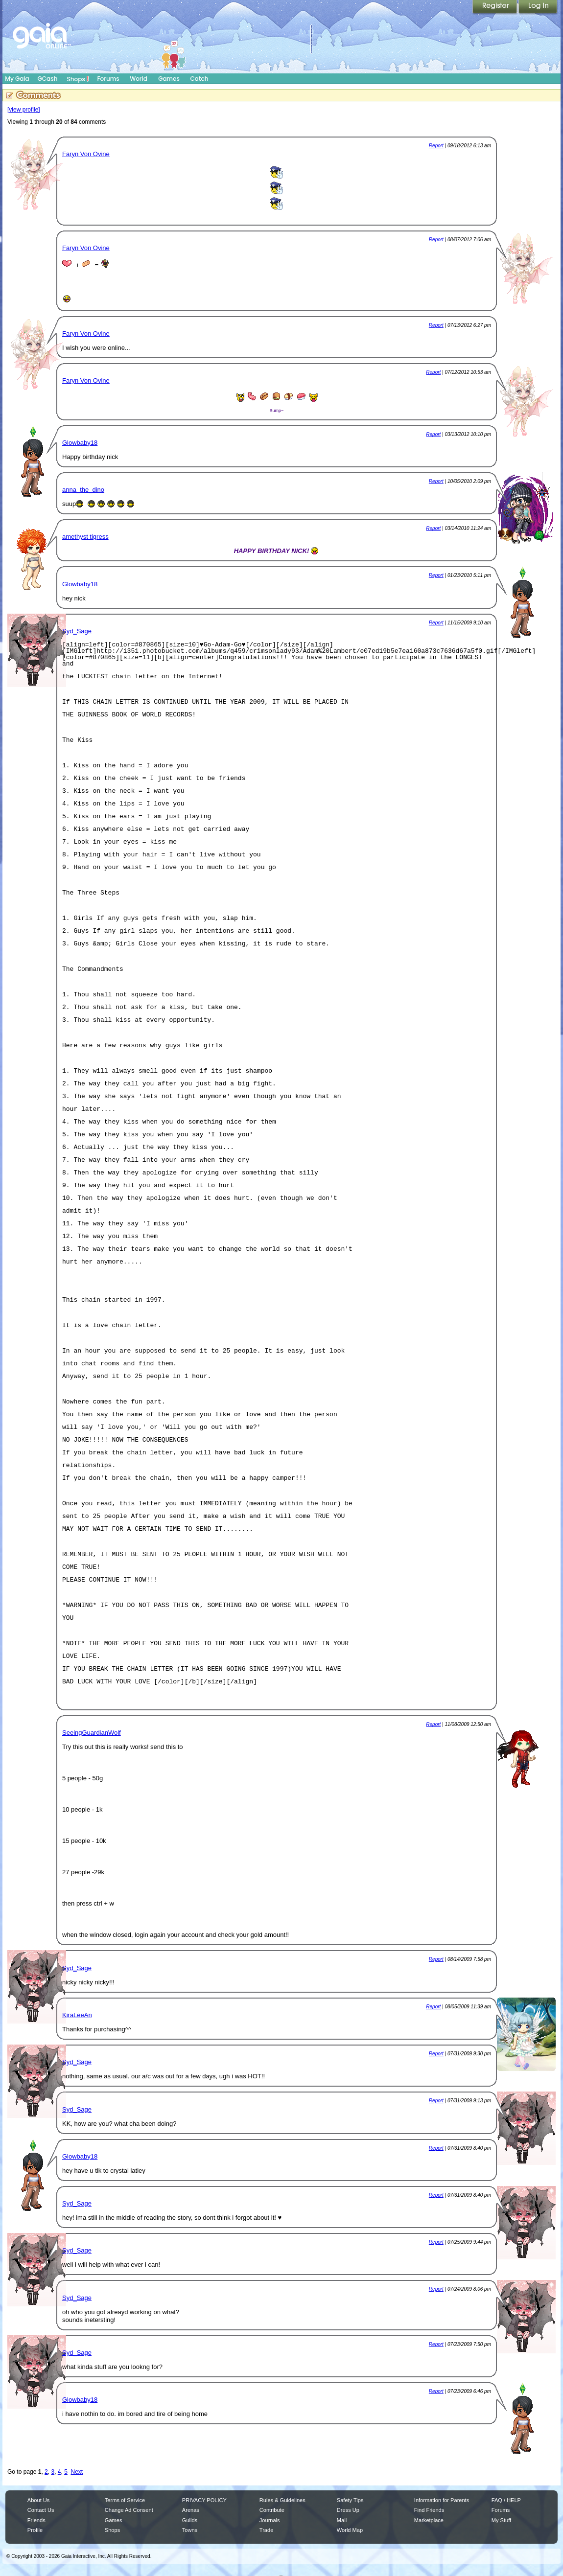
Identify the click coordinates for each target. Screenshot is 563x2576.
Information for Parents (441, 2500)
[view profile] (23, 109)
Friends (36, 2520)
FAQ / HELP (506, 2500)
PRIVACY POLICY (204, 2500)
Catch (199, 78)
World (138, 78)
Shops (78, 79)
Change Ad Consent (129, 2510)
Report (436, 145)
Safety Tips (350, 2500)
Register (495, 7)
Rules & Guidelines (282, 2500)
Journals (269, 2520)
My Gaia (17, 78)
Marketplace (429, 2520)
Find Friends (429, 2510)
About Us (38, 2500)
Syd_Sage (77, 631)
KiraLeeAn (77, 2015)
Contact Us (40, 2510)
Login (538, 7)
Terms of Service (125, 2500)
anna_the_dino (83, 489)
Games (169, 78)
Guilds (189, 2520)
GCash (48, 78)
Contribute (271, 2510)
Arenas (190, 2510)
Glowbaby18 (79, 442)
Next (77, 2471)
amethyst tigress (85, 536)
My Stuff (501, 2520)
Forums (108, 78)
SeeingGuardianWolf (91, 1732)
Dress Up (348, 2510)
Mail (342, 2520)
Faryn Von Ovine (86, 154)
